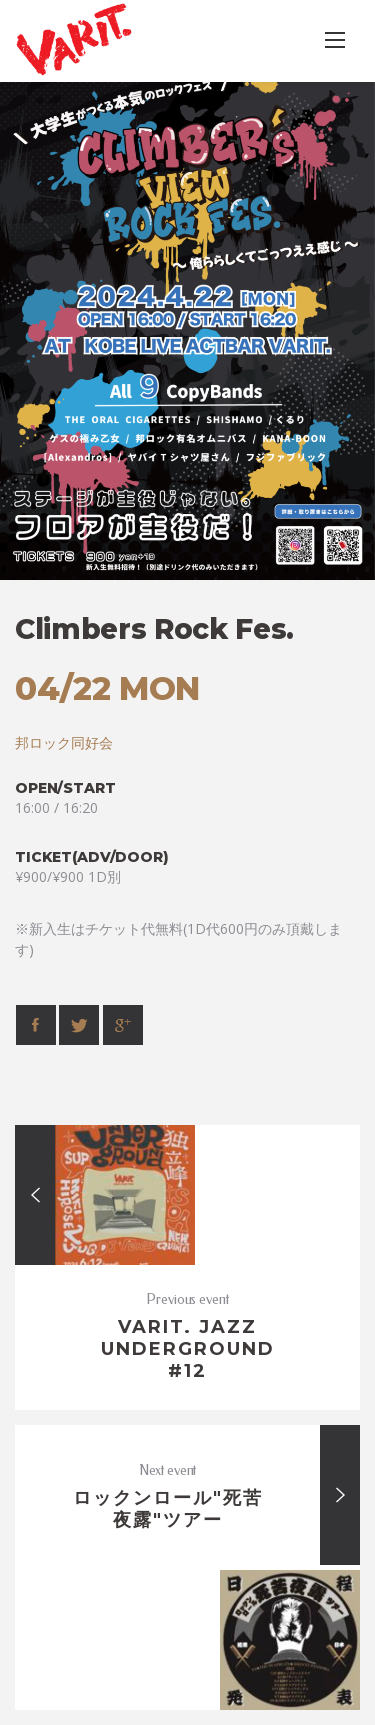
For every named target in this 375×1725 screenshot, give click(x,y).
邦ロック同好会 (64, 742)
